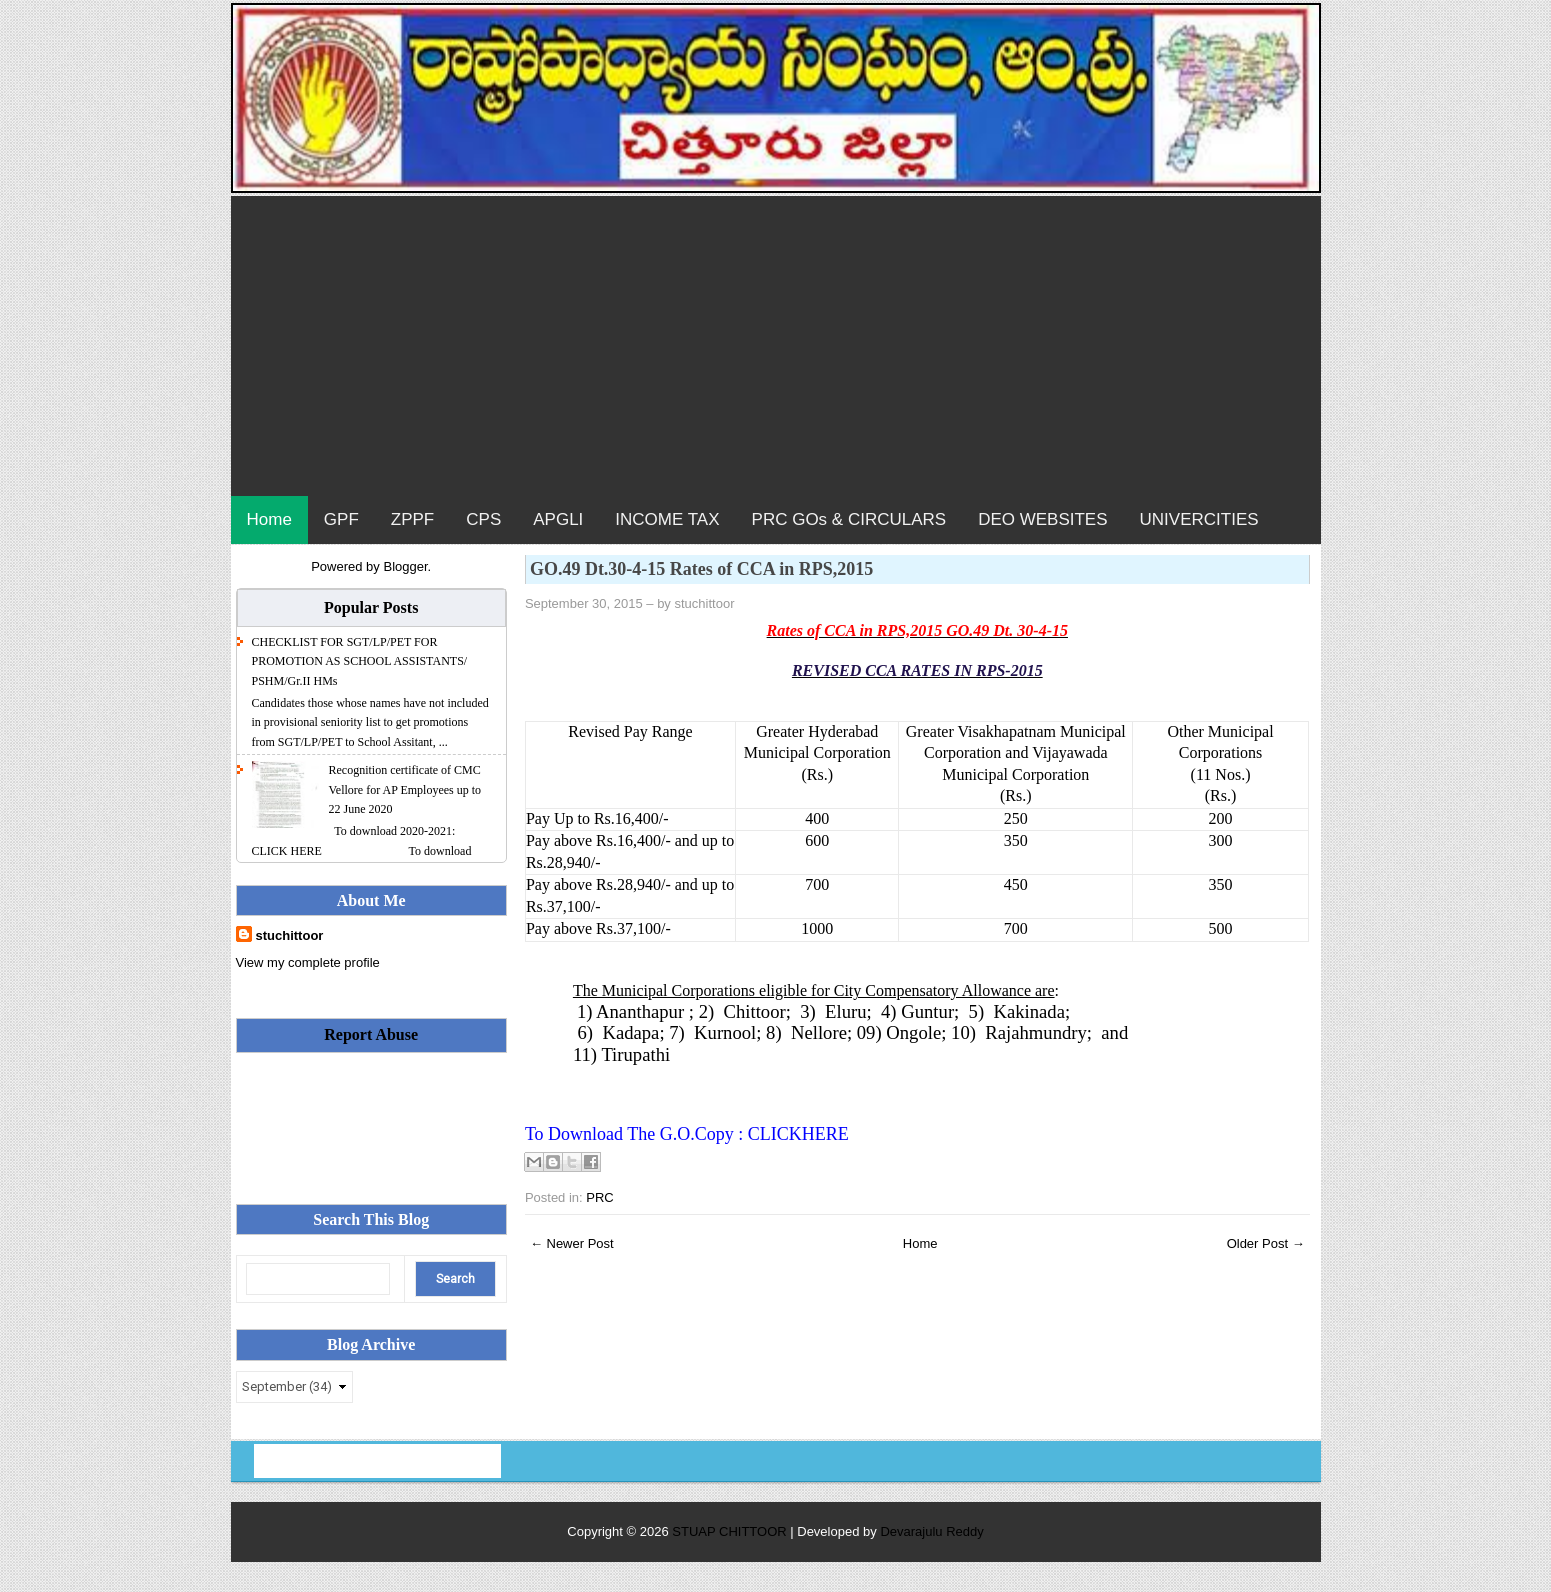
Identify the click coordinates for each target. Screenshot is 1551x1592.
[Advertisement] (776, 346)
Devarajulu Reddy (931, 1531)
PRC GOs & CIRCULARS (849, 519)
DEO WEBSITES (1042, 519)
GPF (341, 519)
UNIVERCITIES (1199, 519)
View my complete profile (308, 962)
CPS (483, 519)
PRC (599, 1197)
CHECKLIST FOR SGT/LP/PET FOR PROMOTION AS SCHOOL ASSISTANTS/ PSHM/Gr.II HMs (360, 661)
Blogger (405, 566)
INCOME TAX (667, 519)
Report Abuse (371, 1034)
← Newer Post (572, 1243)
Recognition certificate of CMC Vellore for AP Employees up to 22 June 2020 (405, 789)
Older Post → (1266, 1243)
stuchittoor (290, 935)
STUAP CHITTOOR (731, 1531)
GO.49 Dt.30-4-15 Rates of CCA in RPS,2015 (702, 569)
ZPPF (412, 519)
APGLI (558, 519)
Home (269, 519)
